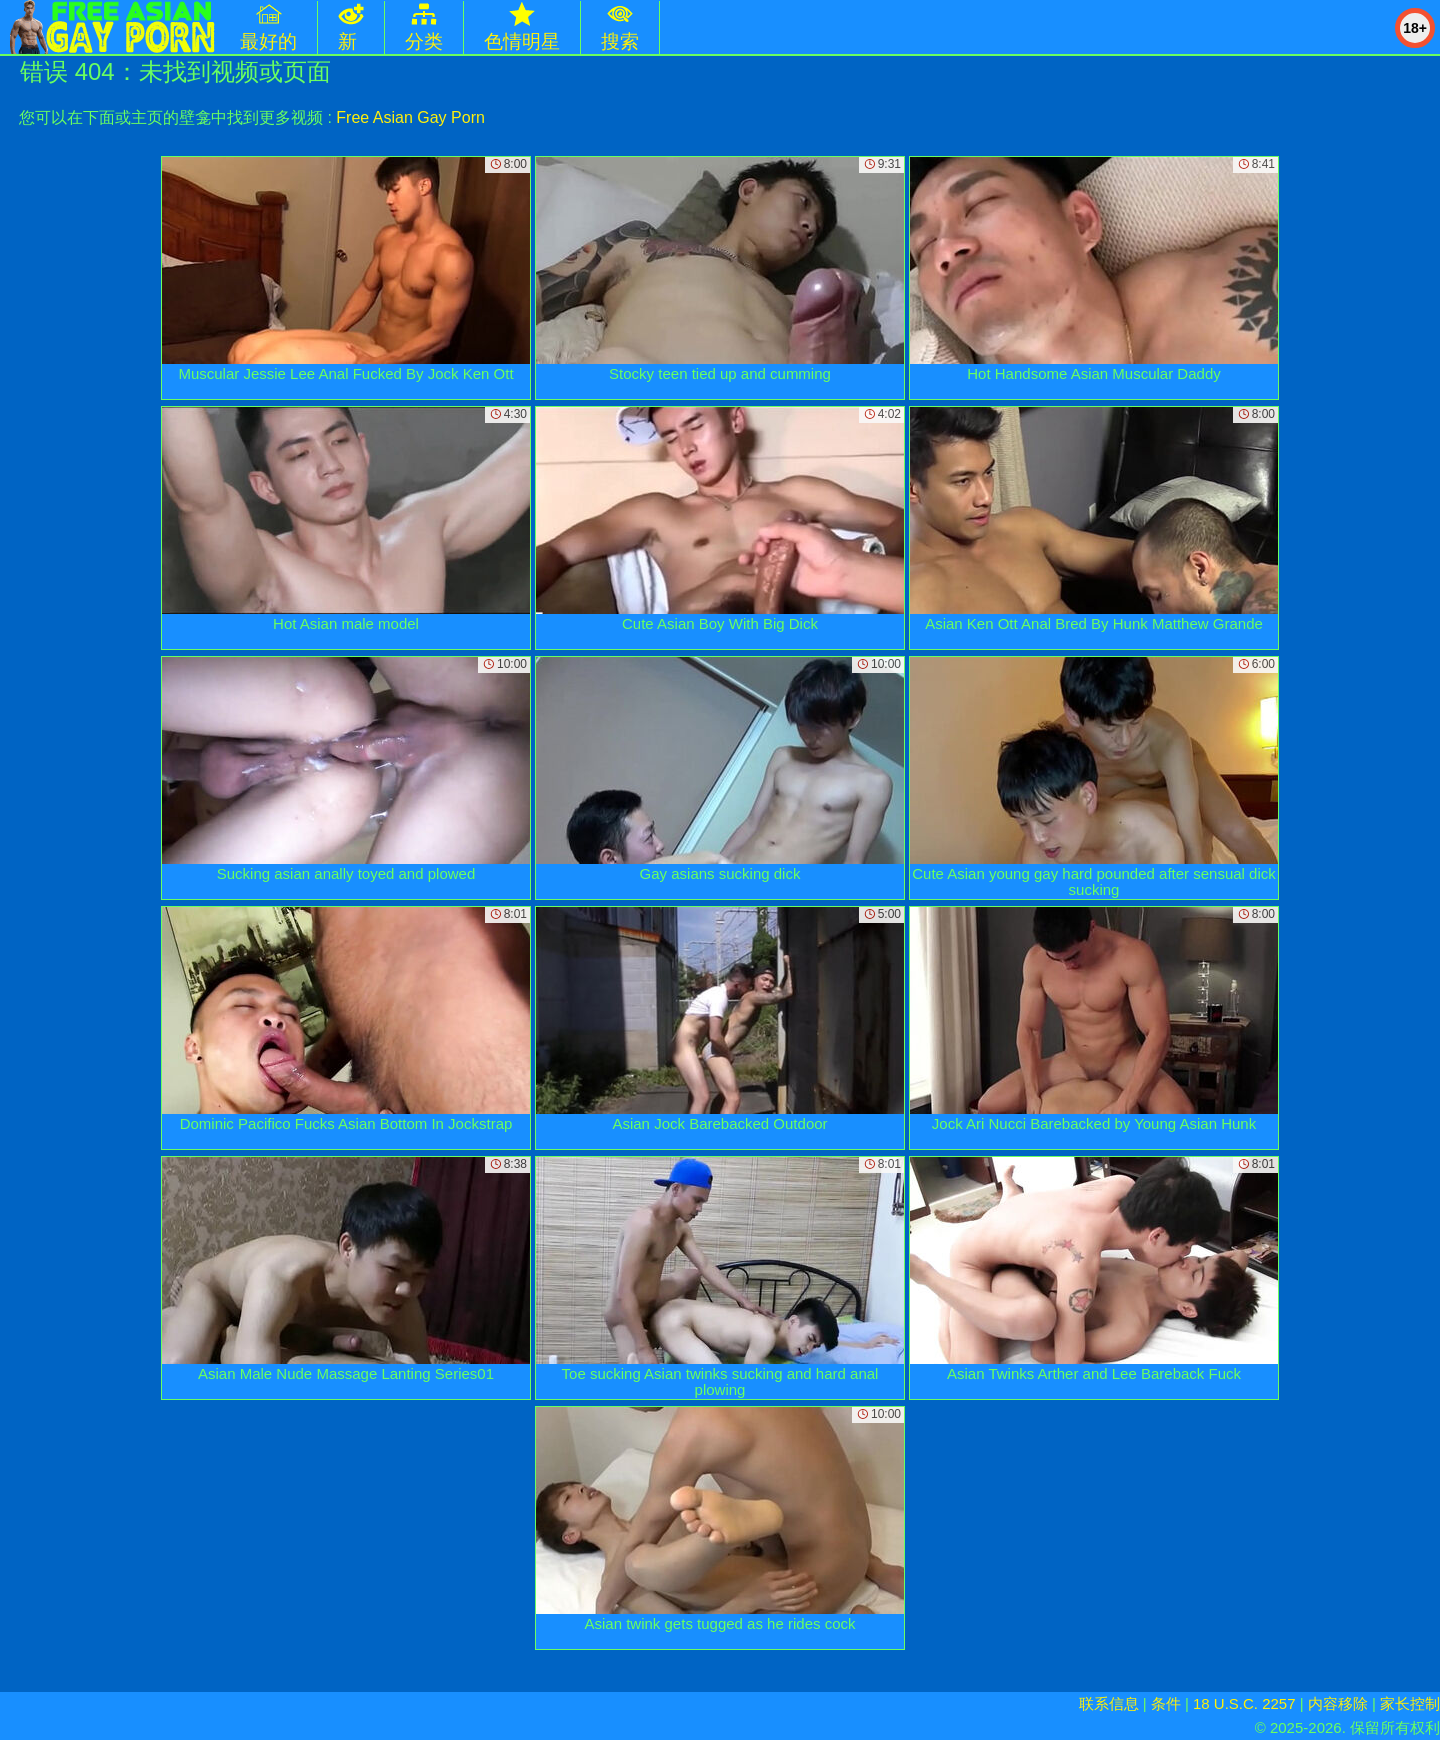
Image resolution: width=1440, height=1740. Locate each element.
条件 (1166, 1703)
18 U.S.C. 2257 (1244, 1703)
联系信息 (1109, 1703)
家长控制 (1410, 1703)
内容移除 (1338, 1703)
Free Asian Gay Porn (410, 117)
